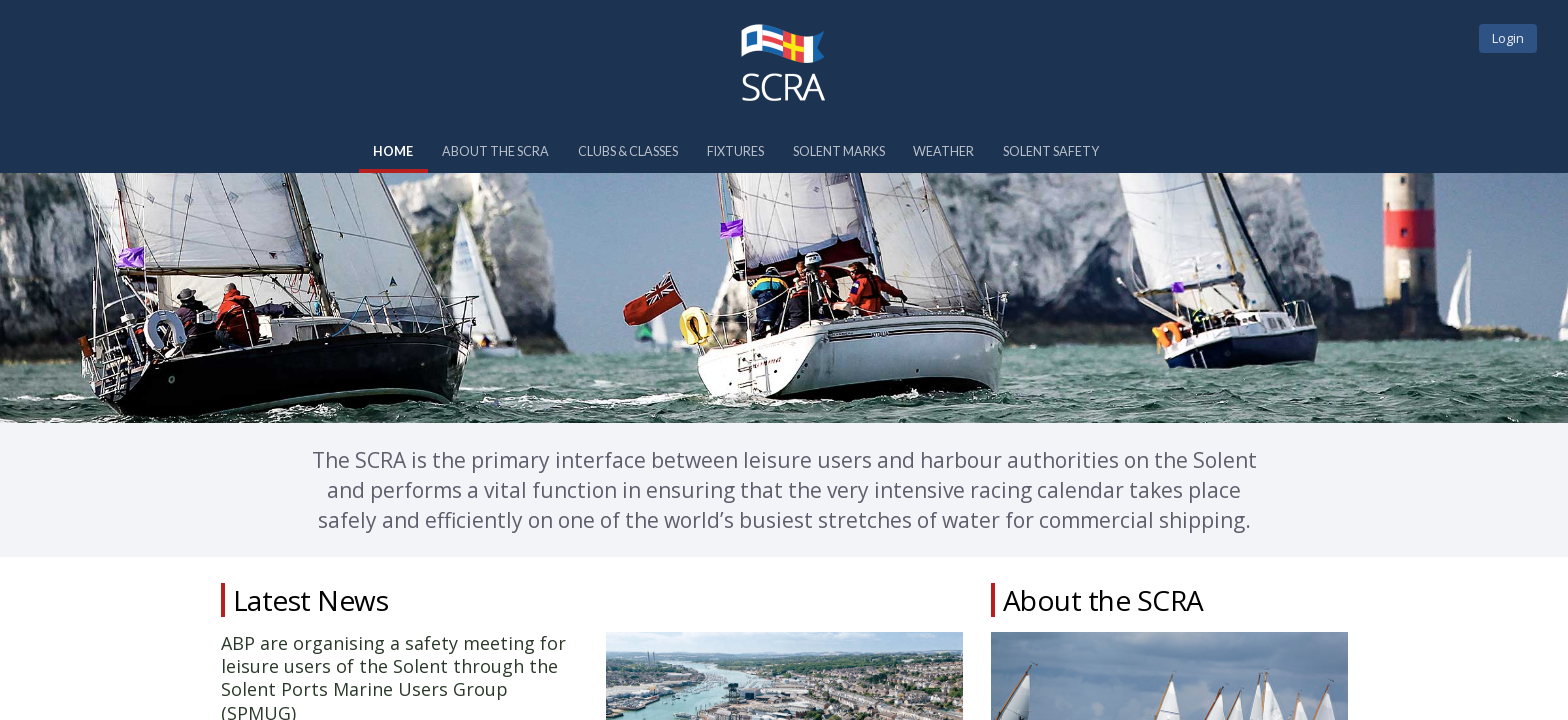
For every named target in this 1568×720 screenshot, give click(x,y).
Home (393, 151)
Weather (943, 151)
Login (1508, 38)
